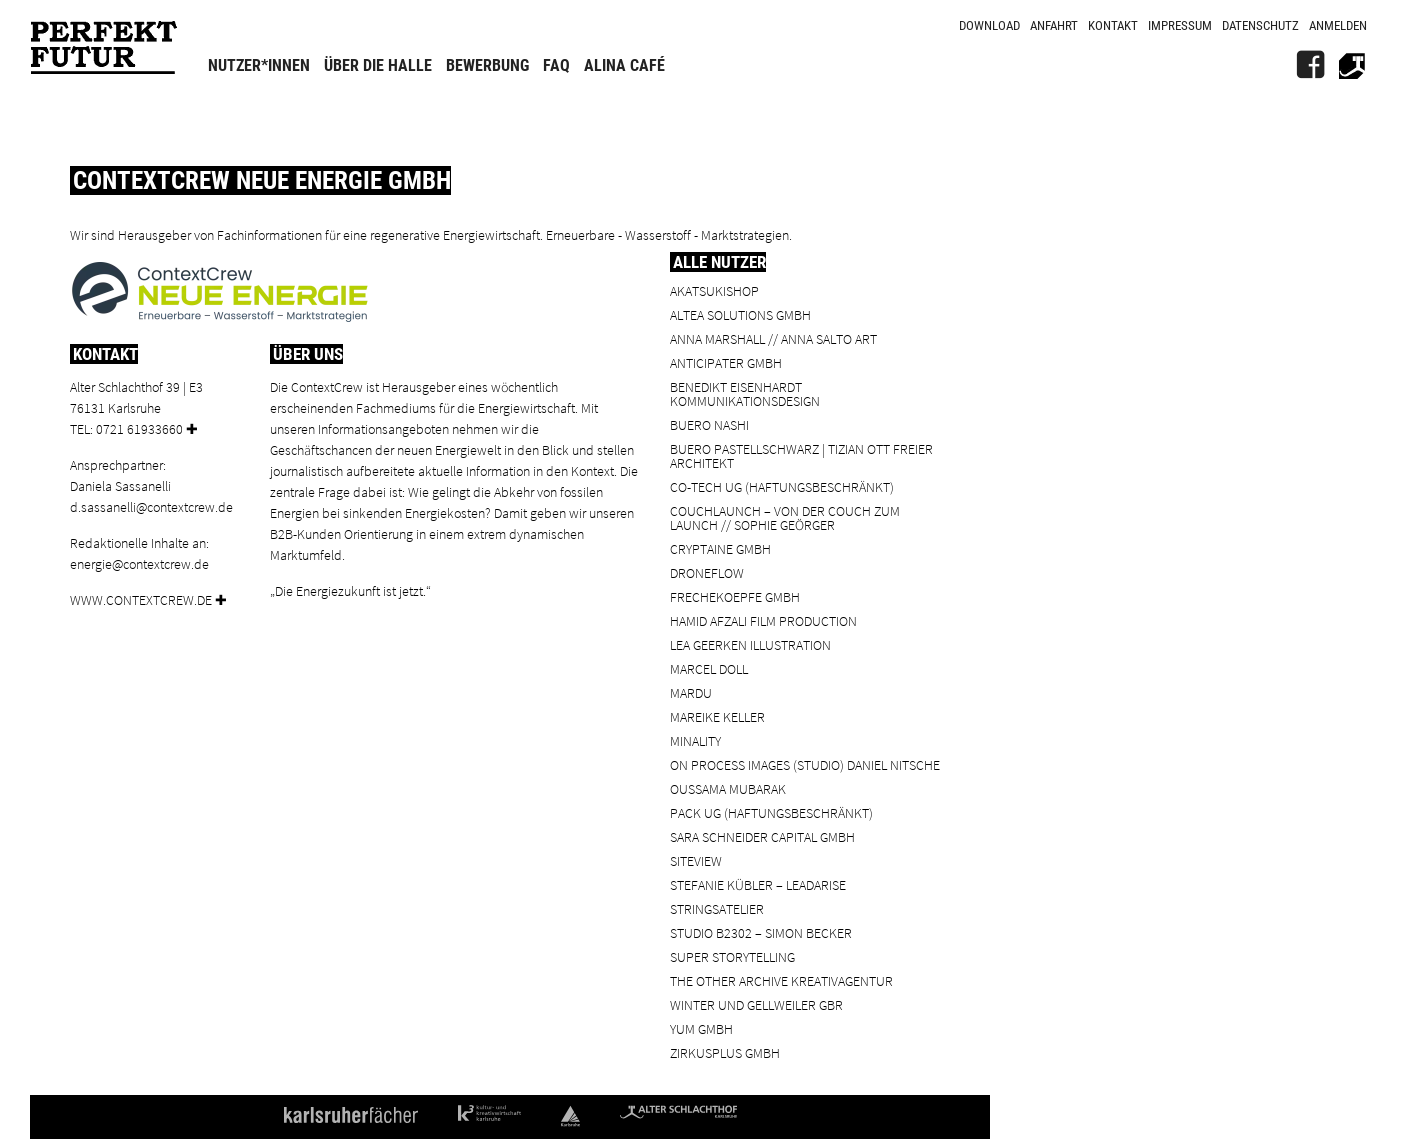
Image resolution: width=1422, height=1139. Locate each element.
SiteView (696, 860)
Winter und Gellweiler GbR (756, 1004)
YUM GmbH (701, 1028)
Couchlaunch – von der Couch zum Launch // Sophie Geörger (785, 517)
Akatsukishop (714, 290)
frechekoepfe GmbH (735, 596)
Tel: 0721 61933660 (126, 428)
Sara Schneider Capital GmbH (762, 836)
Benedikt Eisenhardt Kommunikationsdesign (745, 393)
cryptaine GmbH (720, 548)
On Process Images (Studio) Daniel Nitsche (805, 764)
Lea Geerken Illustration (750, 644)
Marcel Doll (709, 668)
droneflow (707, 572)
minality (695, 740)
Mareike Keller (717, 716)
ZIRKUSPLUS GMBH (725, 1052)
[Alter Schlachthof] (1352, 65)
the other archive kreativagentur (781, 980)
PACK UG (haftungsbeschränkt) (771, 812)
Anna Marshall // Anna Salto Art (773, 338)
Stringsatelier (717, 908)
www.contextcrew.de (141, 599)
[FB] (1310, 65)
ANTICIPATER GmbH (726, 362)
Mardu (691, 692)
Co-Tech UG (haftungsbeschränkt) (782, 486)
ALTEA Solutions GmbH (740, 314)
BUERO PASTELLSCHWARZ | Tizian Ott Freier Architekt (801, 455)
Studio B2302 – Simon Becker (761, 932)
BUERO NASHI (709, 424)
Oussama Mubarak (728, 788)
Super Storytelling (732, 956)
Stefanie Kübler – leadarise (758, 884)
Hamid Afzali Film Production (763, 620)
